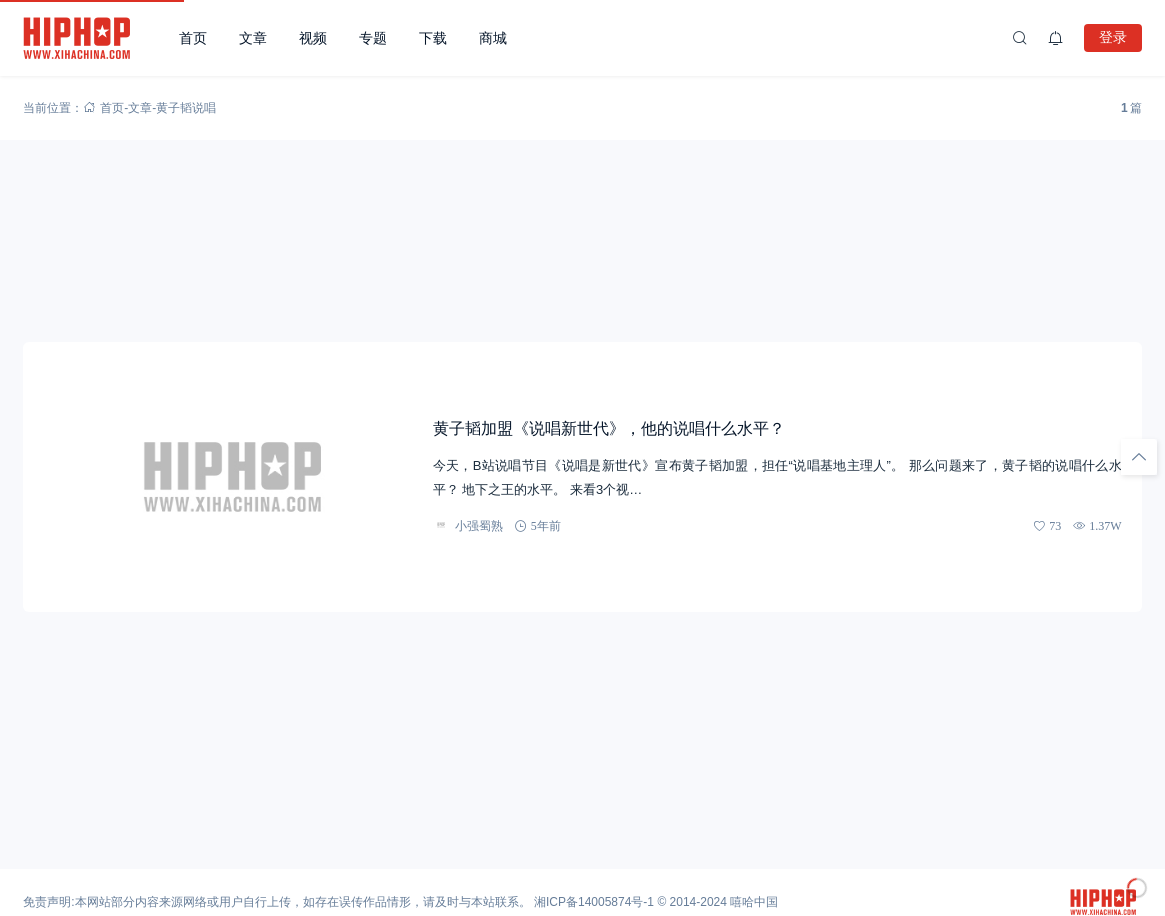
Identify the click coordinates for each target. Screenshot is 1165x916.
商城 (493, 38)
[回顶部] (1139, 457)
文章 (253, 38)
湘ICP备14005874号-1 (594, 902)
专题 (373, 38)
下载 (433, 38)
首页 (193, 38)
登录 (1113, 37)
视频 (313, 38)
